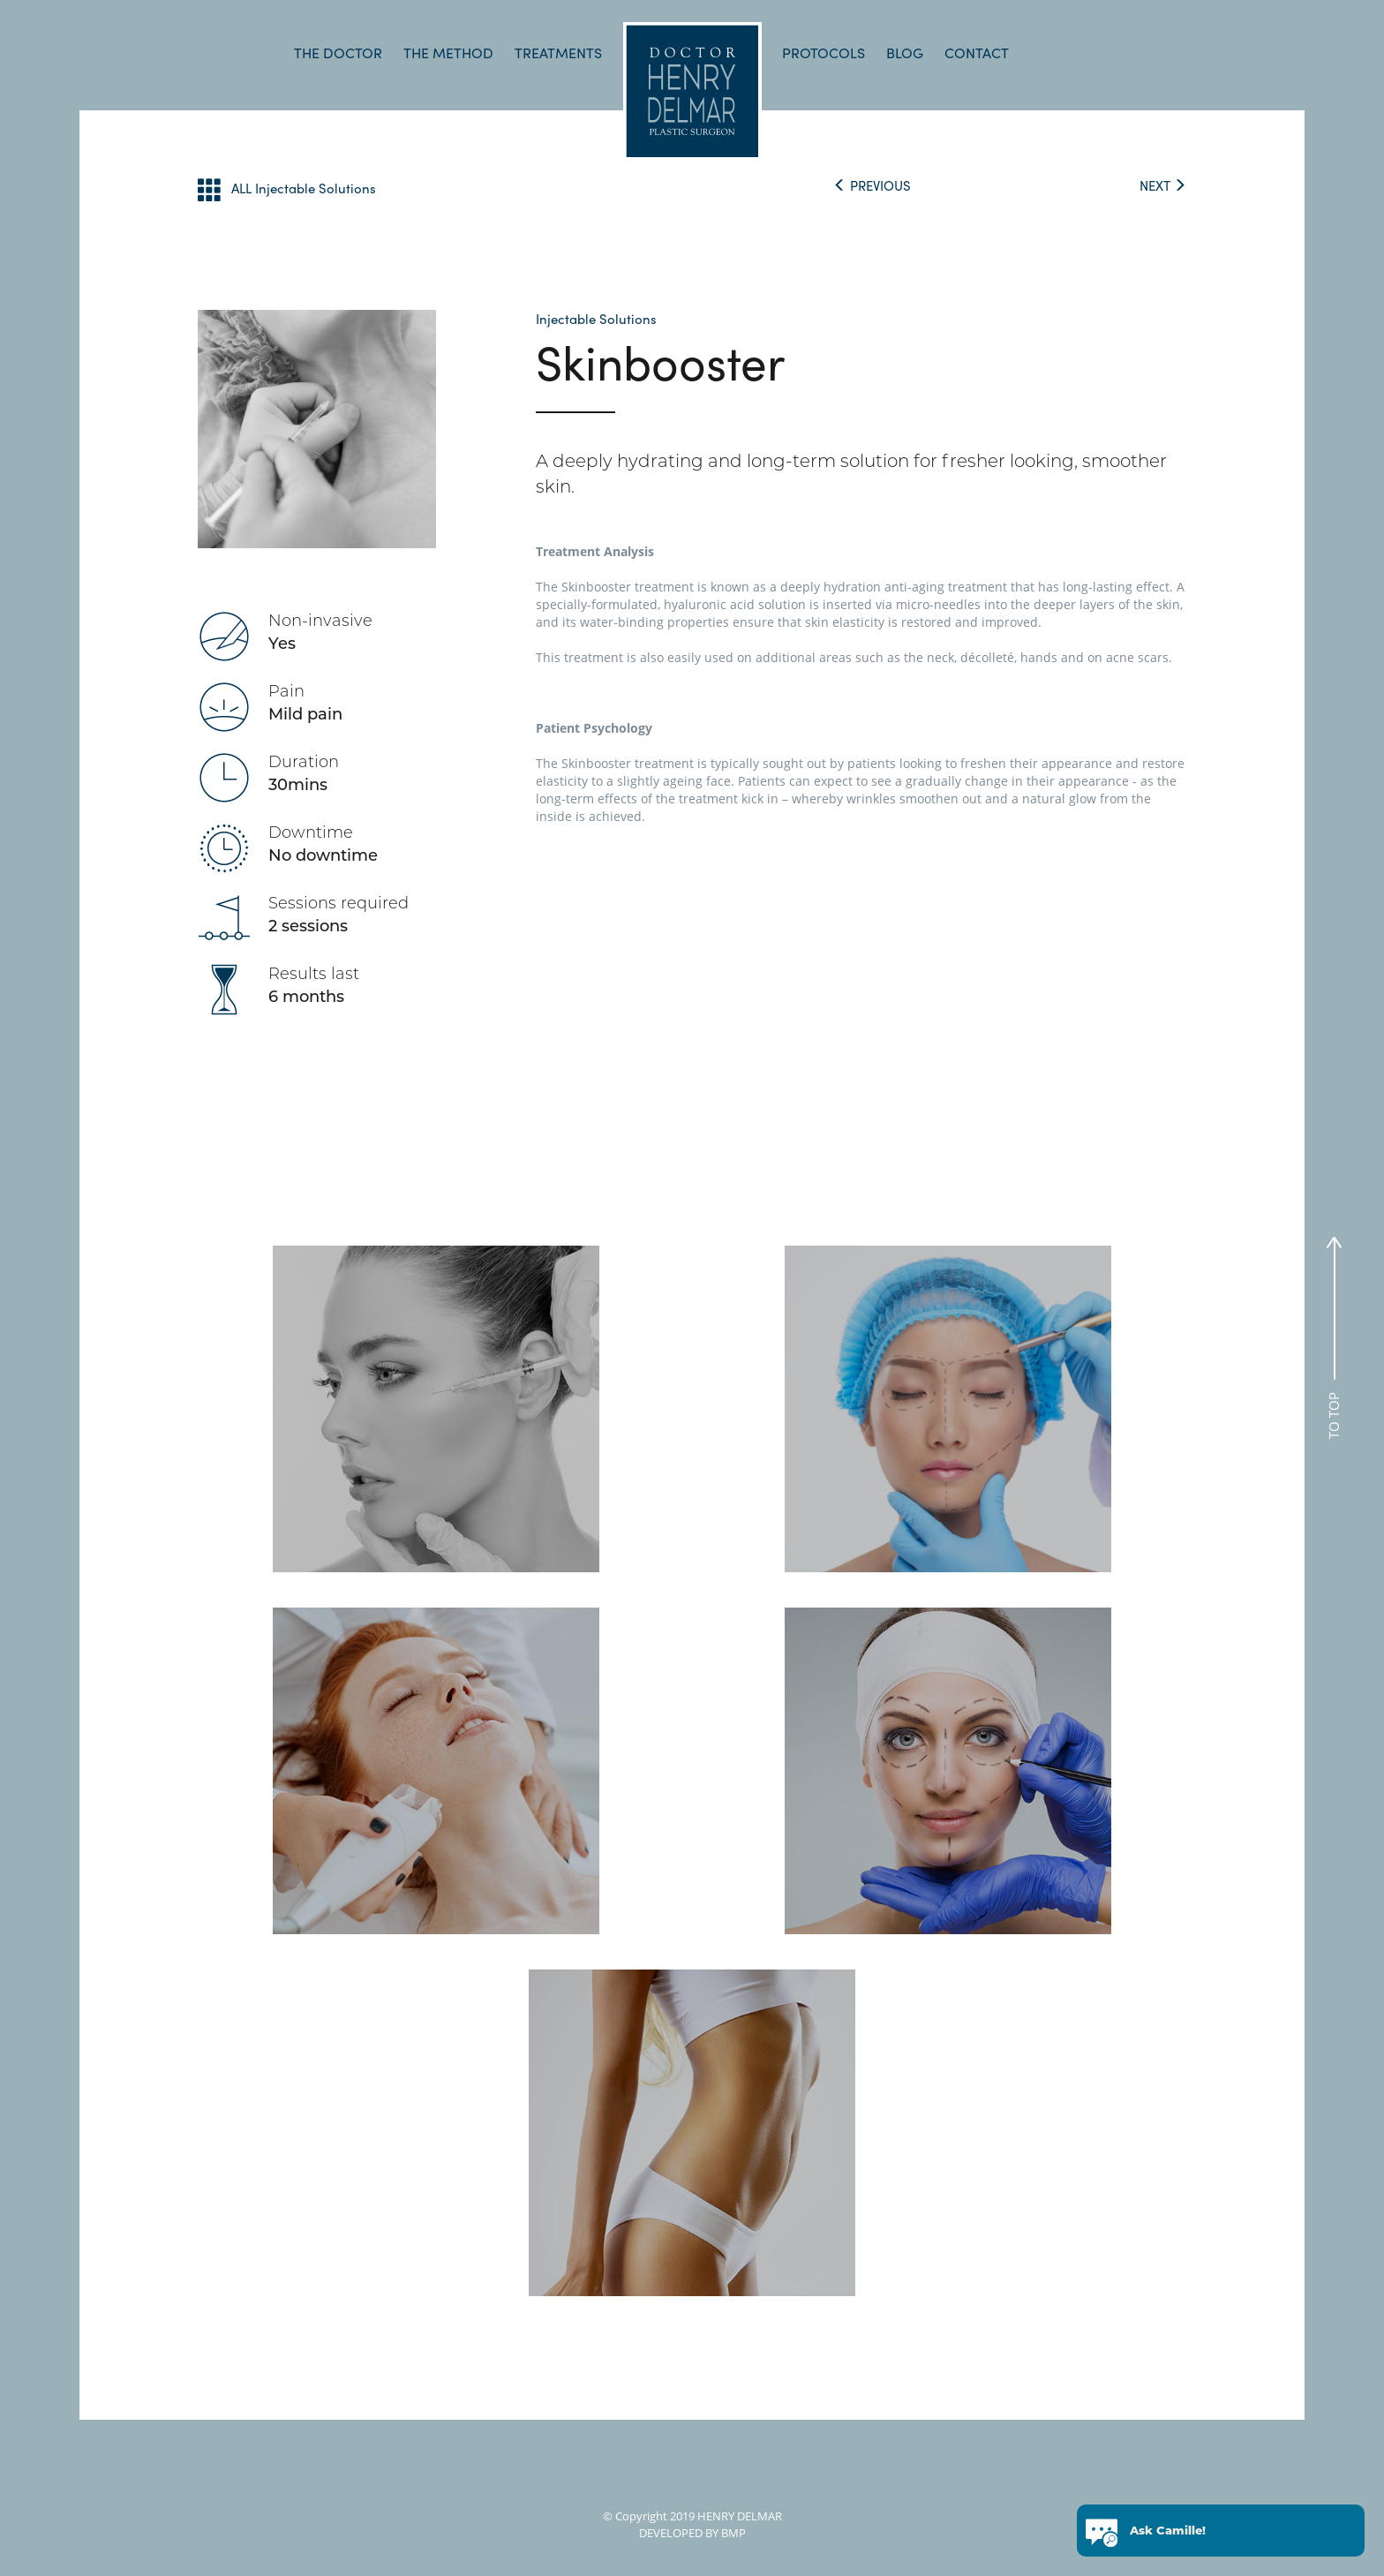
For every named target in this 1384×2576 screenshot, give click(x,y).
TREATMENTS (558, 52)
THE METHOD (448, 52)
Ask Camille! (1168, 2533)
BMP (732, 2533)
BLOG (904, 52)
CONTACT (976, 52)
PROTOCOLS (823, 52)
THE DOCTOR (338, 52)
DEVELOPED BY (678, 2533)
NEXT (1163, 185)
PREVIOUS (872, 185)
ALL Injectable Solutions (287, 189)
